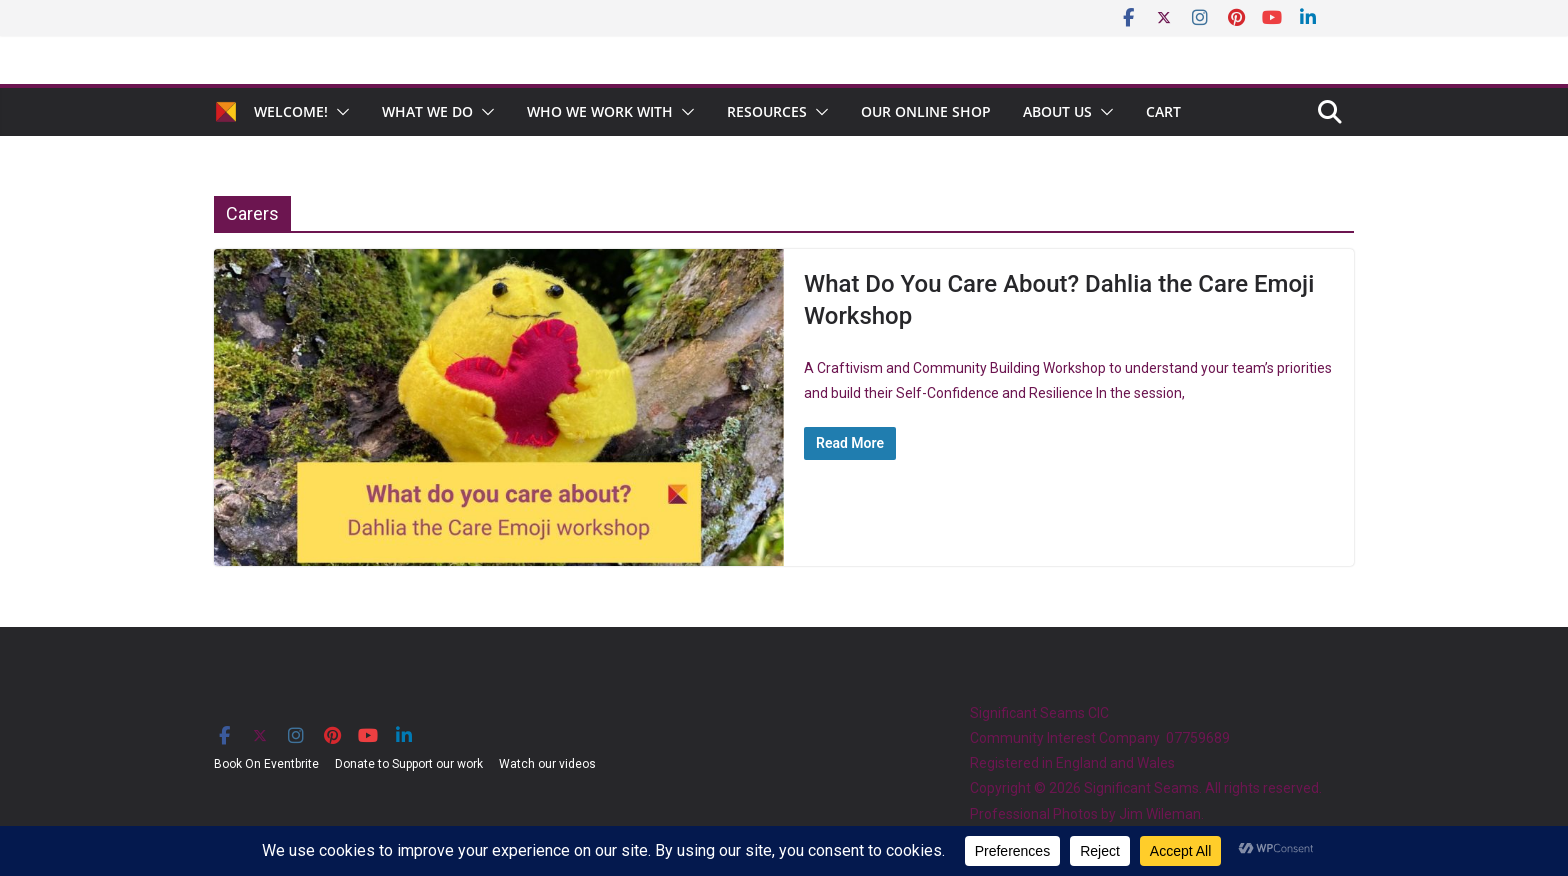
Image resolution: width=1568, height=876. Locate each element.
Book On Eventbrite (266, 764)
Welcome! (291, 111)
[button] (339, 112)
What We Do (427, 111)
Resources (767, 111)
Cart (1163, 111)
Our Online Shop (926, 111)
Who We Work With (600, 111)
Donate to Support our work (409, 764)
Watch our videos (547, 764)
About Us (1057, 111)
